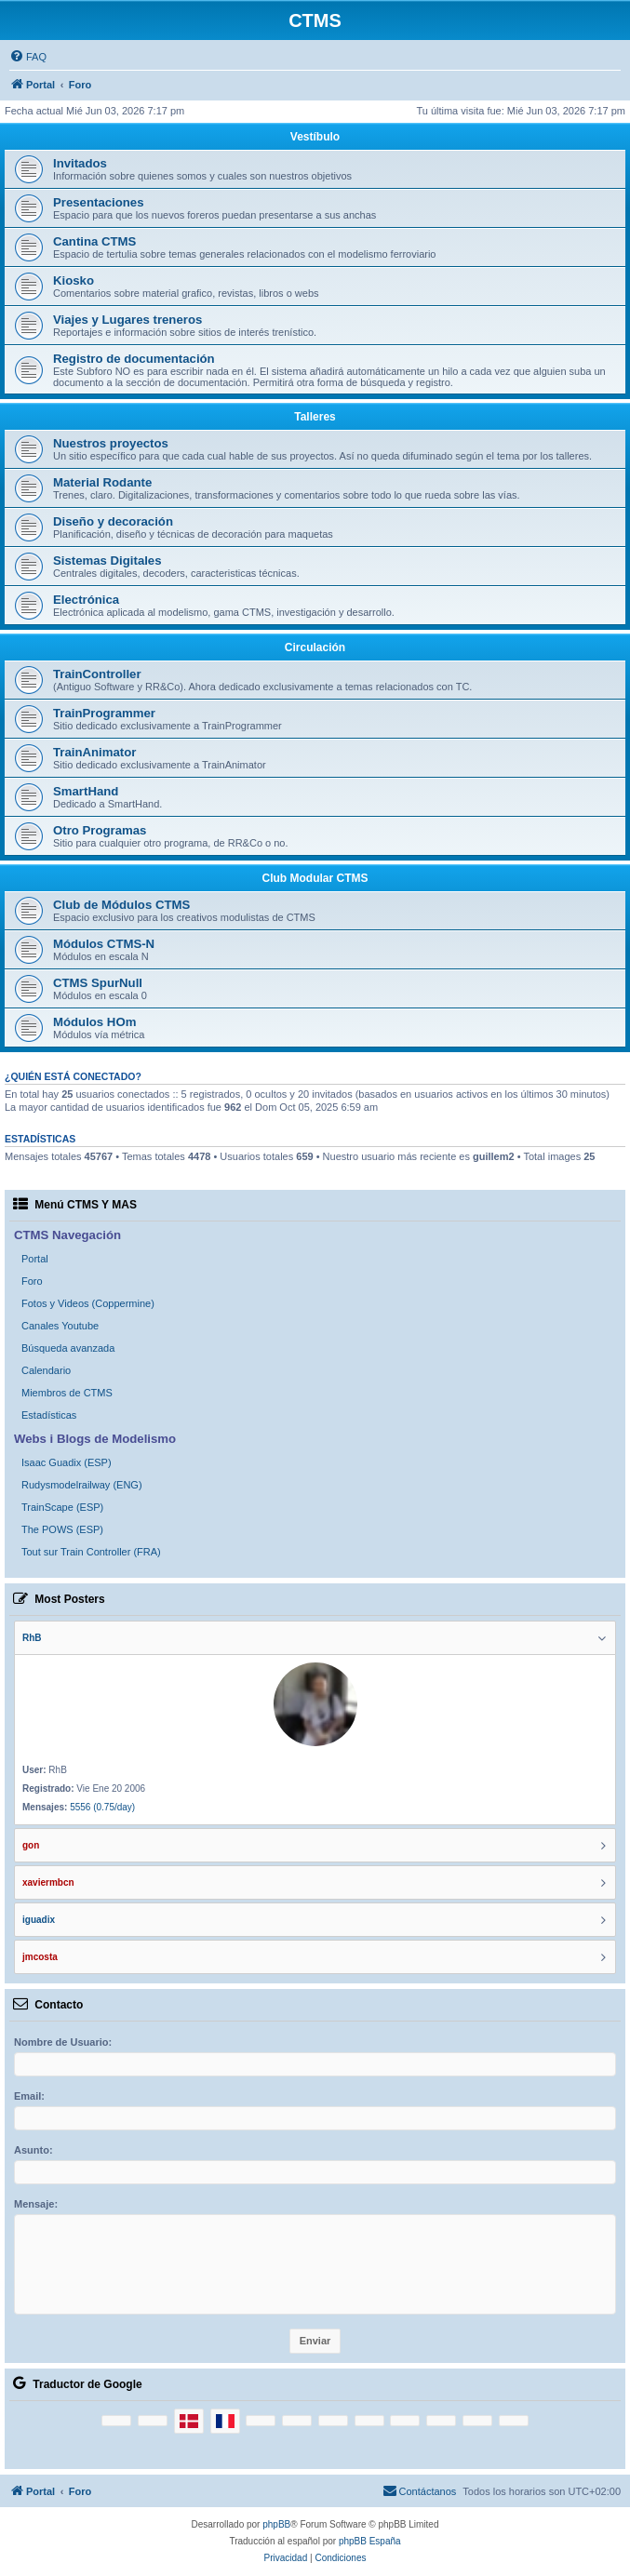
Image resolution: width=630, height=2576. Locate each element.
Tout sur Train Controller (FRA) (91, 1551)
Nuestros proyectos (110, 443)
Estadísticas (48, 1415)
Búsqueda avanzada (67, 1348)
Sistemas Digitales (107, 560)
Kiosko (73, 280)
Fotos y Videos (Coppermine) (87, 1303)
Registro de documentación (134, 359)
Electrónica (86, 600)
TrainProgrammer (104, 713)
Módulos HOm (94, 1022)
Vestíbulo (315, 136)
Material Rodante (102, 482)
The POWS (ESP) (62, 1529)
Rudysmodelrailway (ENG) (81, 1484)
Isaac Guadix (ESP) (66, 1462)
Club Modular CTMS (315, 878)
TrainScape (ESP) (62, 1507)
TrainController (97, 674)
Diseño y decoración (113, 521)
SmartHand (85, 791)
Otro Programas (99, 830)
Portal (34, 1258)
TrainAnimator (94, 752)
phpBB (276, 2524)
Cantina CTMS (94, 241)
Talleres (314, 416)
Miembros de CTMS (67, 1392)
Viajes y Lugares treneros (127, 320)
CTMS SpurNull (97, 983)
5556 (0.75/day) (102, 1807)
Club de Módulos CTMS (121, 905)
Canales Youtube (60, 1325)
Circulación (315, 647)
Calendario (46, 1370)
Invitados (80, 163)
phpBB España (370, 2541)
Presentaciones (98, 202)
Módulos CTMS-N (103, 944)
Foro (32, 1281)
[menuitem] (28, 57)
